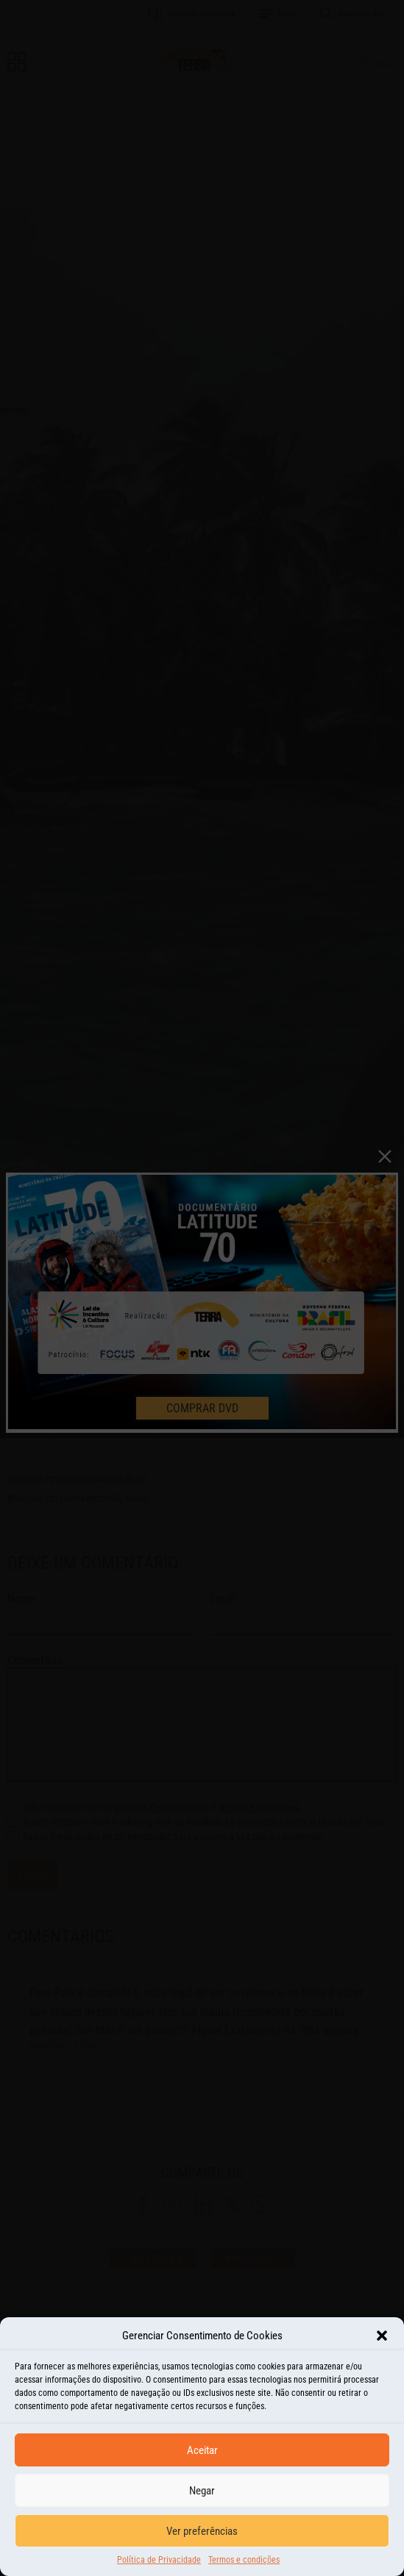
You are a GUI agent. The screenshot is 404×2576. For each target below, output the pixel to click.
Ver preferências (202, 2544)
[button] (382, 2348)
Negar (202, 2504)
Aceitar (202, 2463)
